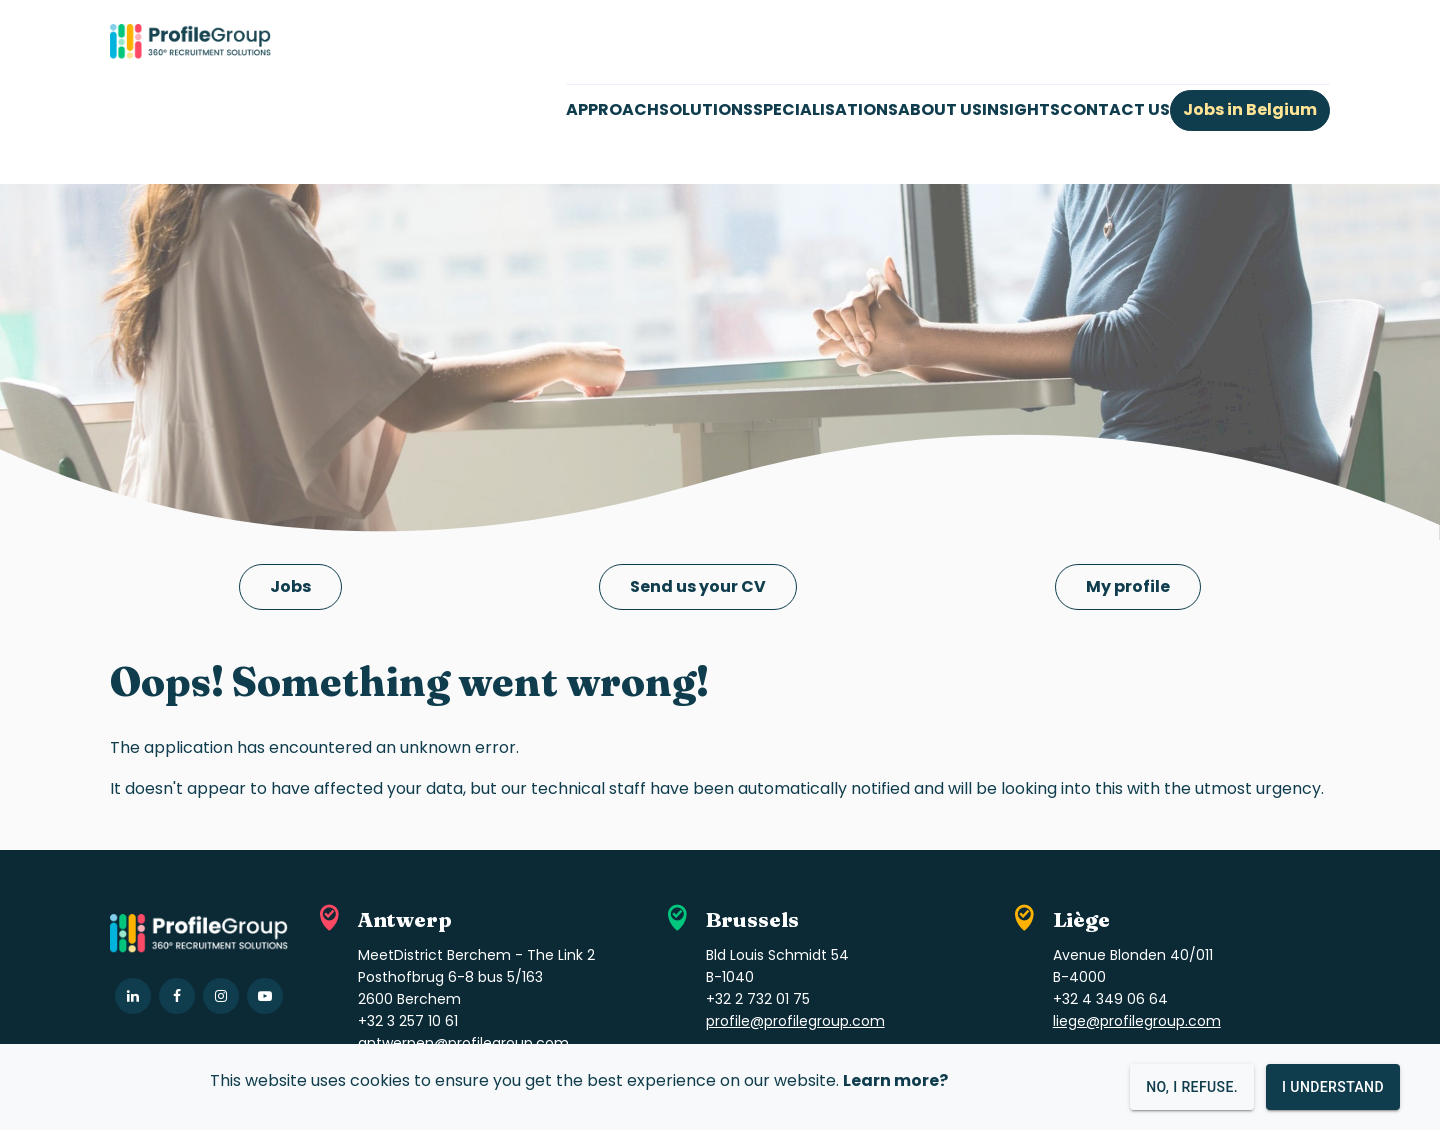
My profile (1128, 586)
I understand (1333, 1087)
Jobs (290, 586)
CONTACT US (1115, 109)
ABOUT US (940, 109)
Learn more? (895, 1080)
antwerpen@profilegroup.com (463, 1043)
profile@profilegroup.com (795, 1021)
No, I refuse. (1192, 1087)
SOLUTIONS (706, 109)
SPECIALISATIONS (825, 109)
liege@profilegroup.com (1137, 1021)
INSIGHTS (1021, 109)
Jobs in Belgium (1250, 109)
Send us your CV (698, 586)
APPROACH (612, 109)
